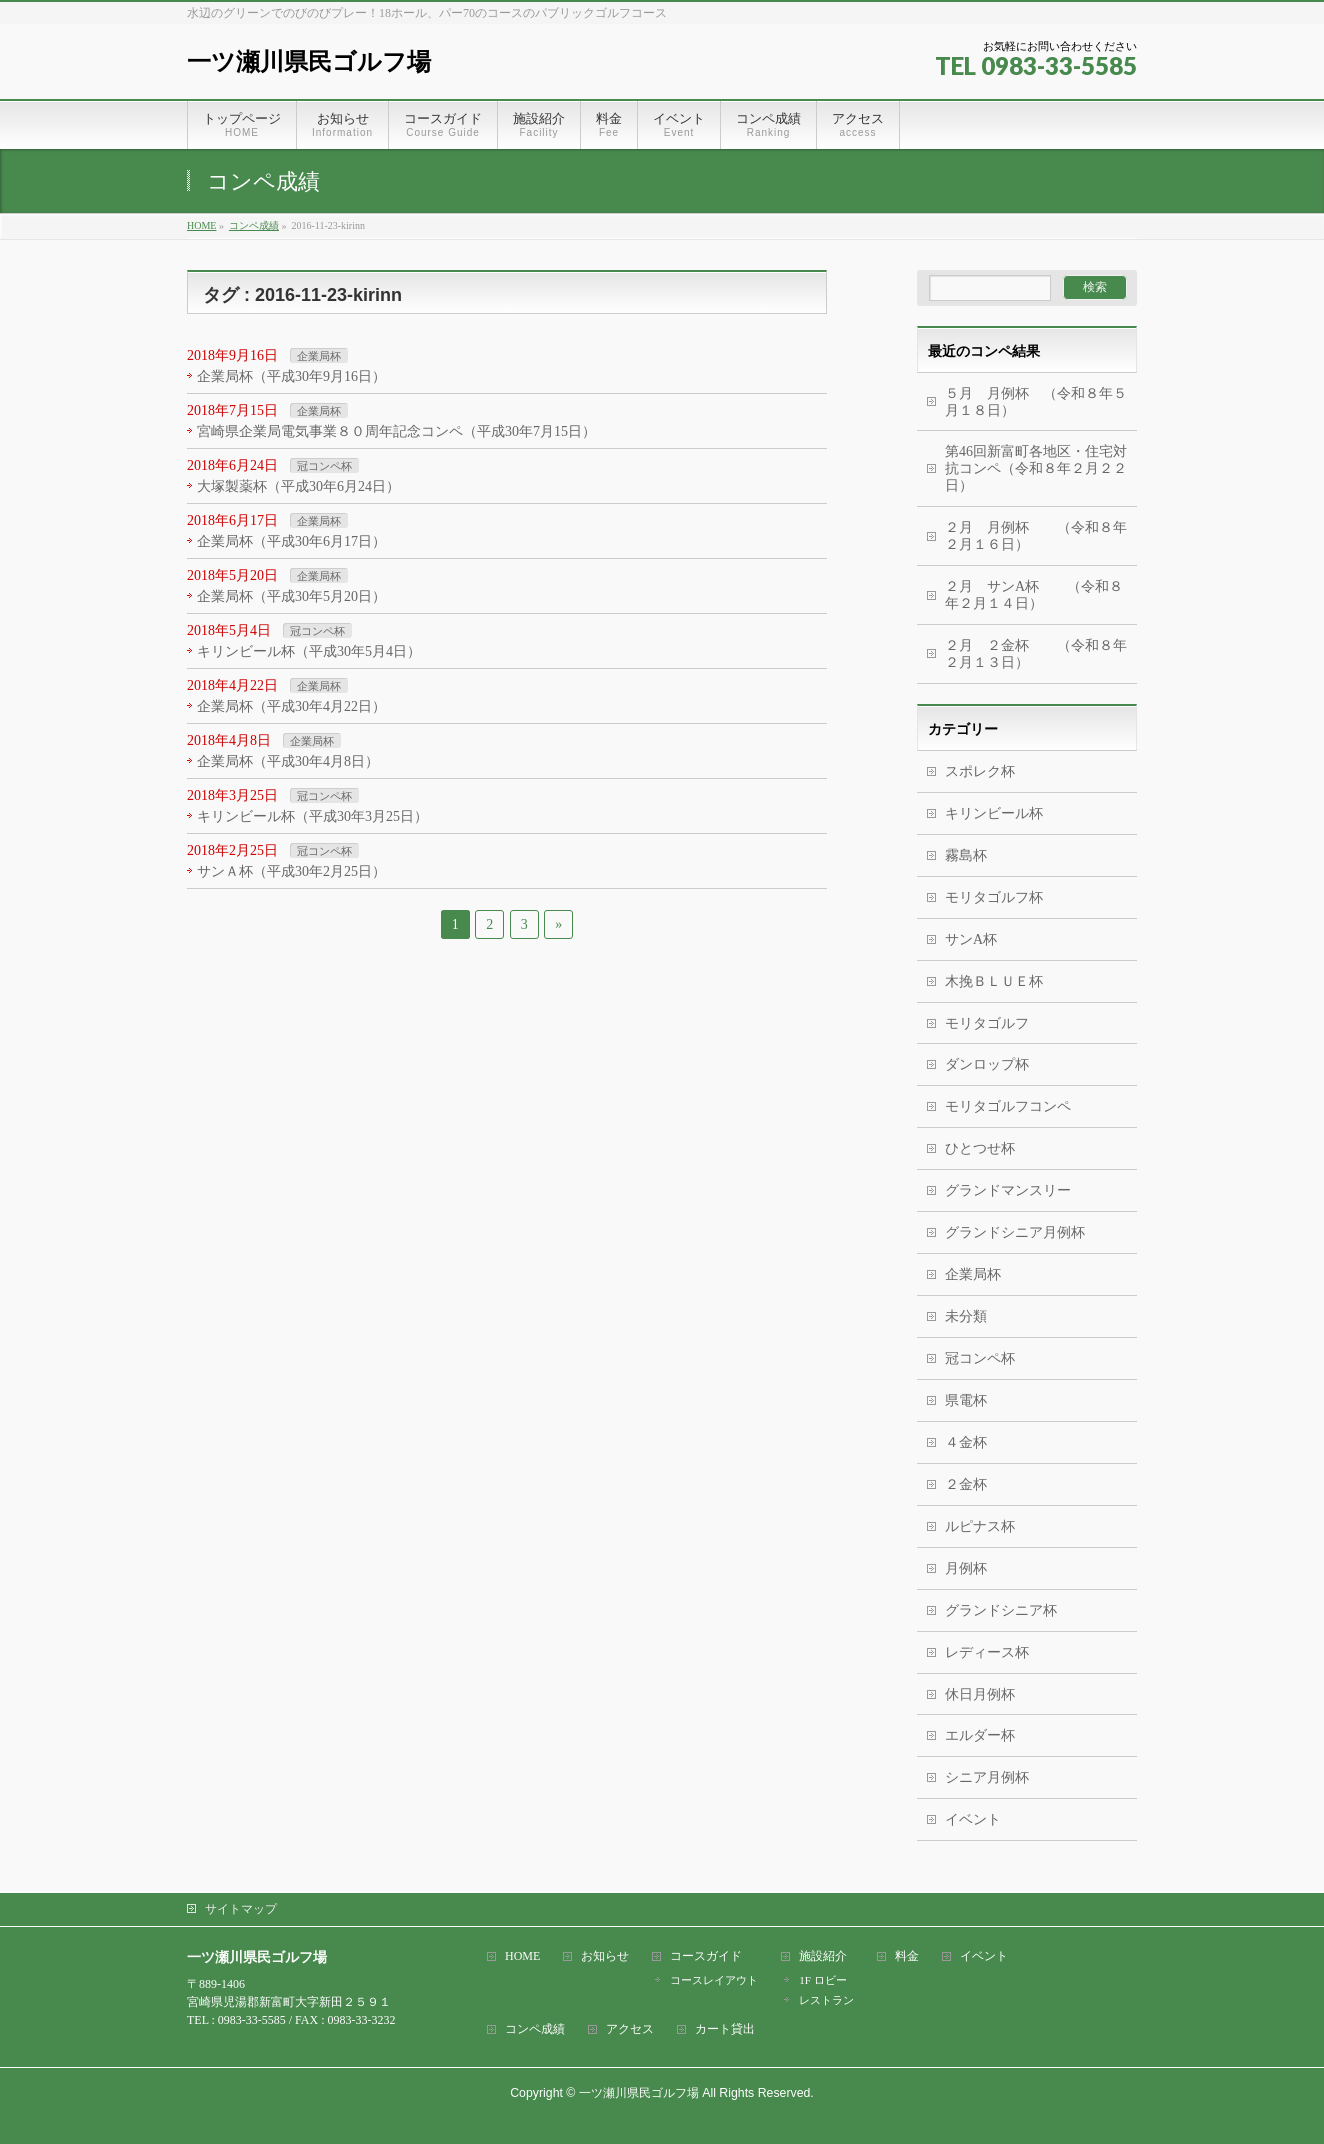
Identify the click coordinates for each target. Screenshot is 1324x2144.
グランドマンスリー (1008, 1190)
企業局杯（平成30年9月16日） (291, 376)
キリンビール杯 (994, 813)
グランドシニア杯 (1001, 1610)
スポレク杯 (980, 771)
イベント (973, 1819)
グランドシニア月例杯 (1015, 1232)
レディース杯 (987, 1652)
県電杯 (966, 1400)
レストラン (826, 2000)
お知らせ (605, 1956)
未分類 (966, 1316)
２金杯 (966, 1484)
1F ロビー (822, 1980)
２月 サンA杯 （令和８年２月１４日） (1034, 595)
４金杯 (966, 1442)
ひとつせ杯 (980, 1148)
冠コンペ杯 (324, 466)
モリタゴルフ (987, 1023)
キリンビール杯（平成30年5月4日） (309, 651)
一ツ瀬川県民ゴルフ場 (309, 61)
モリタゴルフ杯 (994, 897)
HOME (522, 1956)
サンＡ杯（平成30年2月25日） (291, 871)
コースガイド (706, 1956)
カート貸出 (725, 2029)
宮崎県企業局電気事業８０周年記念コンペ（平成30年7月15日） (396, 431)
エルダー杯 (980, 1735)
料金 (907, 1956)
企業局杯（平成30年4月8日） (288, 761)
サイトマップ (241, 1909)
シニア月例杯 (987, 1777)
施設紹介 (823, 1956)
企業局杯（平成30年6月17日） (291, 541)
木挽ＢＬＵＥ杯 (994, 981)
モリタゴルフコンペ (1008, 1106)
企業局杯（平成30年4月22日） (291, 706)
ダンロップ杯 (987, 1064)
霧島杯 (966, 855)
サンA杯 (971, 939)
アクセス (630, 2029)
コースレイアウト (714, 1980)
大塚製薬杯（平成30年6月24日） (298, 486)
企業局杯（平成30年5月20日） (291, 596)
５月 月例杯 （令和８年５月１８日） (1036, 402)
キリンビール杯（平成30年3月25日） (312, 816)
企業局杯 (319, 356)
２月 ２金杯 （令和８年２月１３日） (1036, 654)
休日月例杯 (980, 1694)
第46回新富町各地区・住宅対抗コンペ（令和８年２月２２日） (1036, 468)
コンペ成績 (535, 2029)
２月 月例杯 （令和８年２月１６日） (1036, 536)
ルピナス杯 (980, 1526)
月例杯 (966, 1568)
